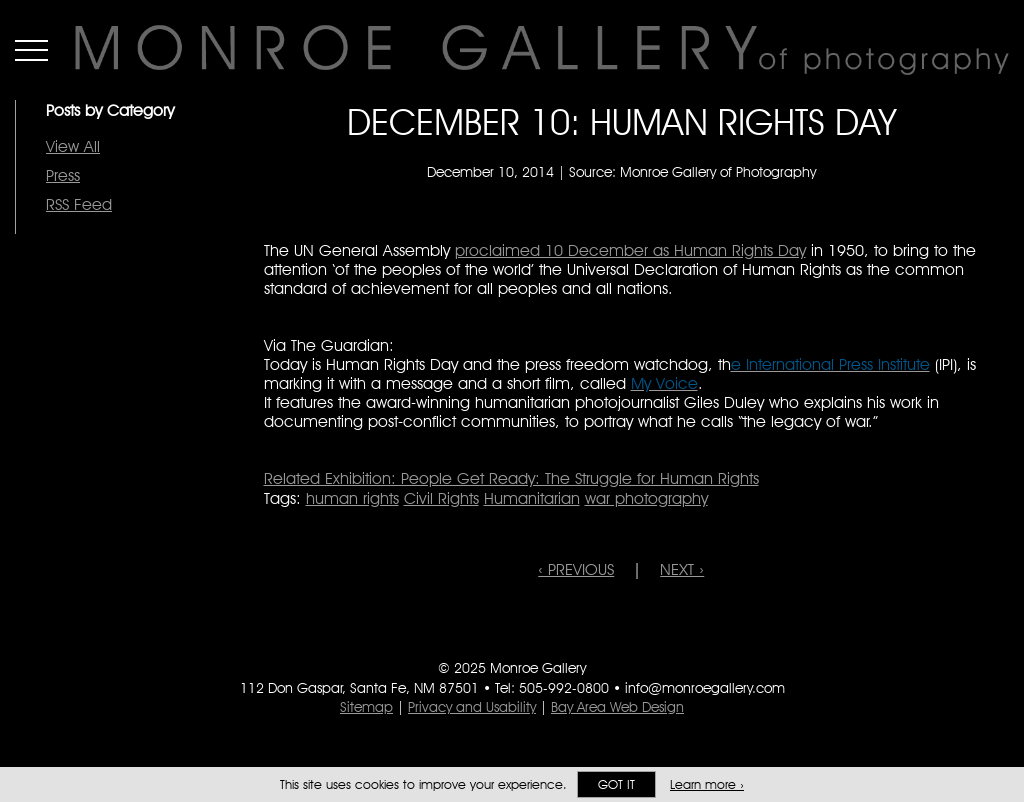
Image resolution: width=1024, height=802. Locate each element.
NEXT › (682, 569)
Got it (616, 784)
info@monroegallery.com (705, 688)
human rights (352, 498)
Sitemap (366, 707)
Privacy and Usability (472, 707)
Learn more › (707, 784)
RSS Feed (79, 204)
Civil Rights (441, 498)
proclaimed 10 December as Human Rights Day (630, 250)
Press (63, 175)
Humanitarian (532, 498)
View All (73, 146)
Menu (31, 50)
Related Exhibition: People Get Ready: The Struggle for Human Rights (511, 478)
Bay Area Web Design (617, 707)
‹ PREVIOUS (576, 569)
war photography (646, 498)
